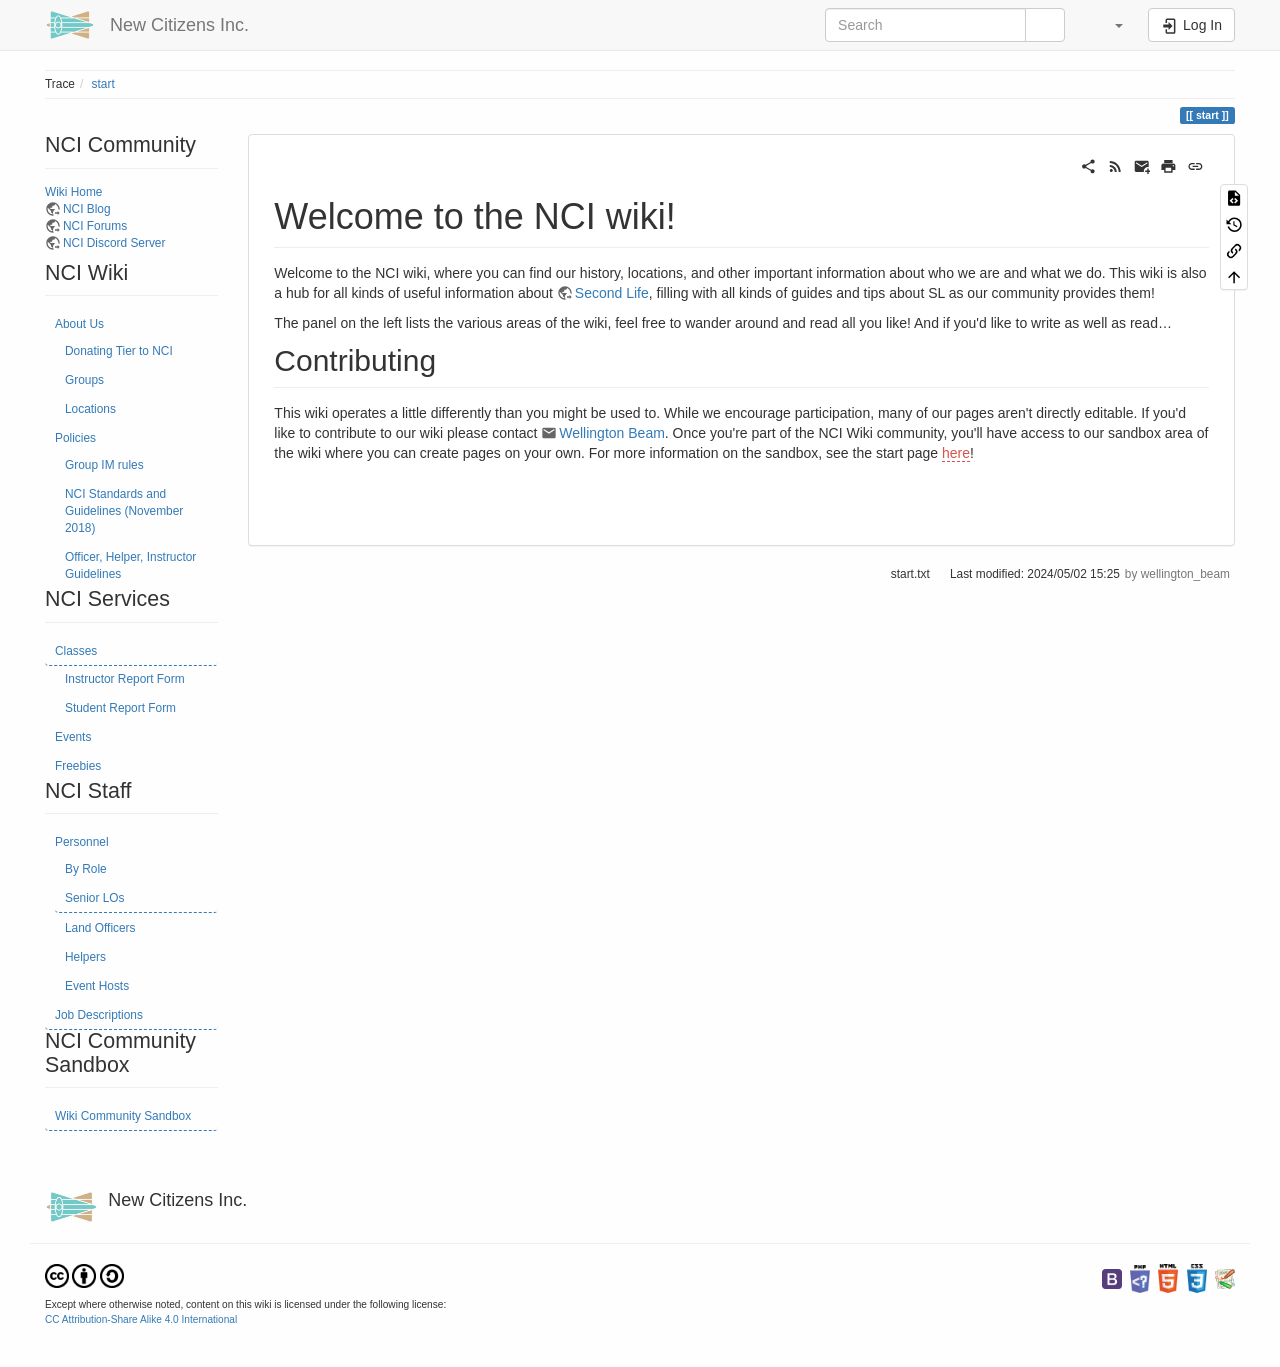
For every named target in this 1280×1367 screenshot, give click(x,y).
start (103, 84)
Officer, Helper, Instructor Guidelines (130, 565)
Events (73, 737)
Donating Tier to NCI (119, 351)
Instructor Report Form (125, 679)
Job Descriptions (99, 1015)
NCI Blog (87, 209)
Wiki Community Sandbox (123, 1116)
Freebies (78, 766)
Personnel (82, 842)
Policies (75, 438)
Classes (76, 651)
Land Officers (100, 928)
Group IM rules (104, 465)
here (956, 453)
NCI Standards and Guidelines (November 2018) (124, 511)
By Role (86, 869)
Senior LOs (94, 898)
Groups (84, 380)
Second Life (612, 293)
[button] (1109, 25)
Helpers (85, 957)
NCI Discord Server (114, 243)
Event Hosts (97, 986)
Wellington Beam (612, 433)
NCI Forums (95, 226)
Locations (90, 409)
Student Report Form (120, 708)
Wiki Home (73, 192)
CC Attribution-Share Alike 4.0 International (141, 1319)
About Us (79, 324)
